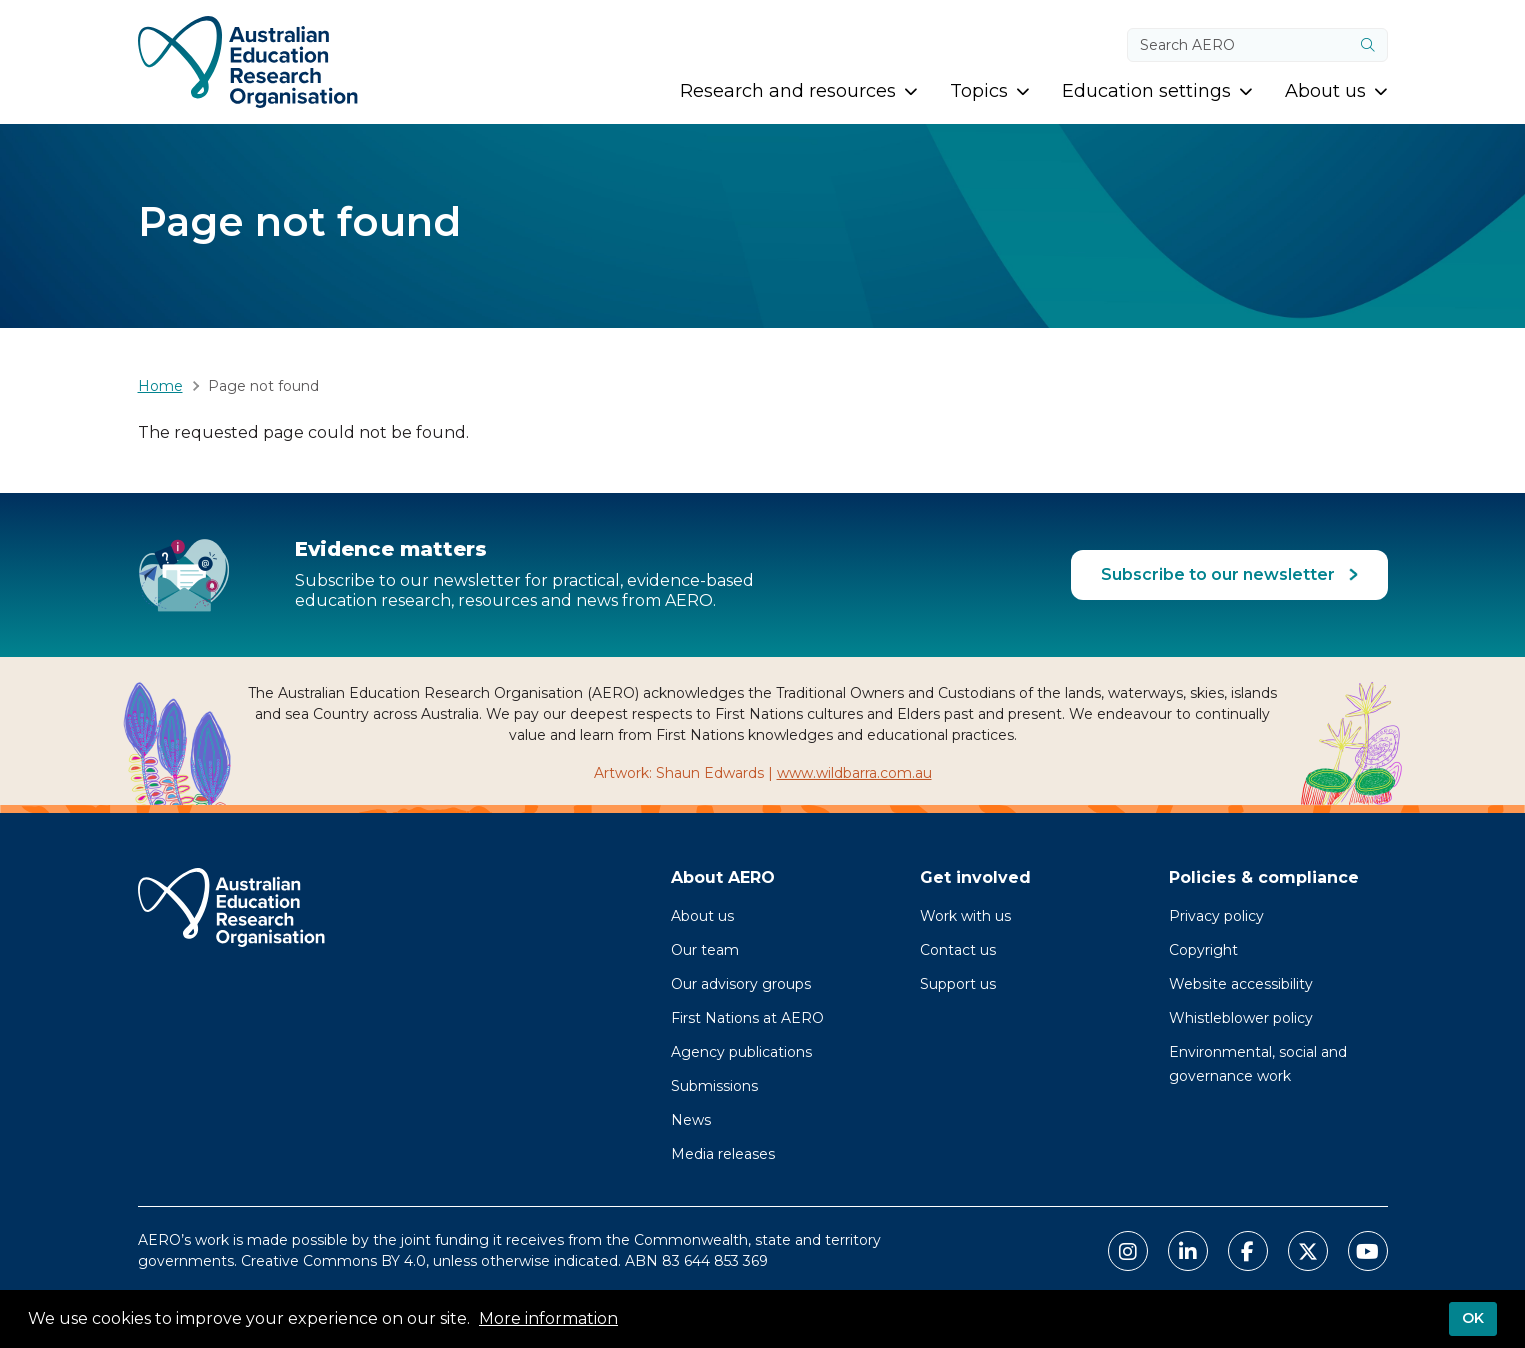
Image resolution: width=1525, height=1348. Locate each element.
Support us (958, 984)
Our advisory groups (741, 984)
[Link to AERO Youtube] (1368, 1251)
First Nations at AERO (747, 1018)
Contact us (958, 950)
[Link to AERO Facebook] (1248, 1251)
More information (548, 1319)
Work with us (965, 916)
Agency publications (741, 1052)
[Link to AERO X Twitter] (1308, 1251)
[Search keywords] (1239, 45)
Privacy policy (1216, 916)
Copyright (1203, 950)
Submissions (714, 1086)
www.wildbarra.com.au (854, 773)
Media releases (723, 1154)
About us (702, 916)
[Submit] (1368, 45)
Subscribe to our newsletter (1220, 574)
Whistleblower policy (1241, 1018)
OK (1473, 1319)
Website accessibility (1241, 984)
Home (160, 386)
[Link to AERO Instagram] (1128, 1251)
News (691, 1120)
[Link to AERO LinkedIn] (1188, 1251)
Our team (705, 950)
